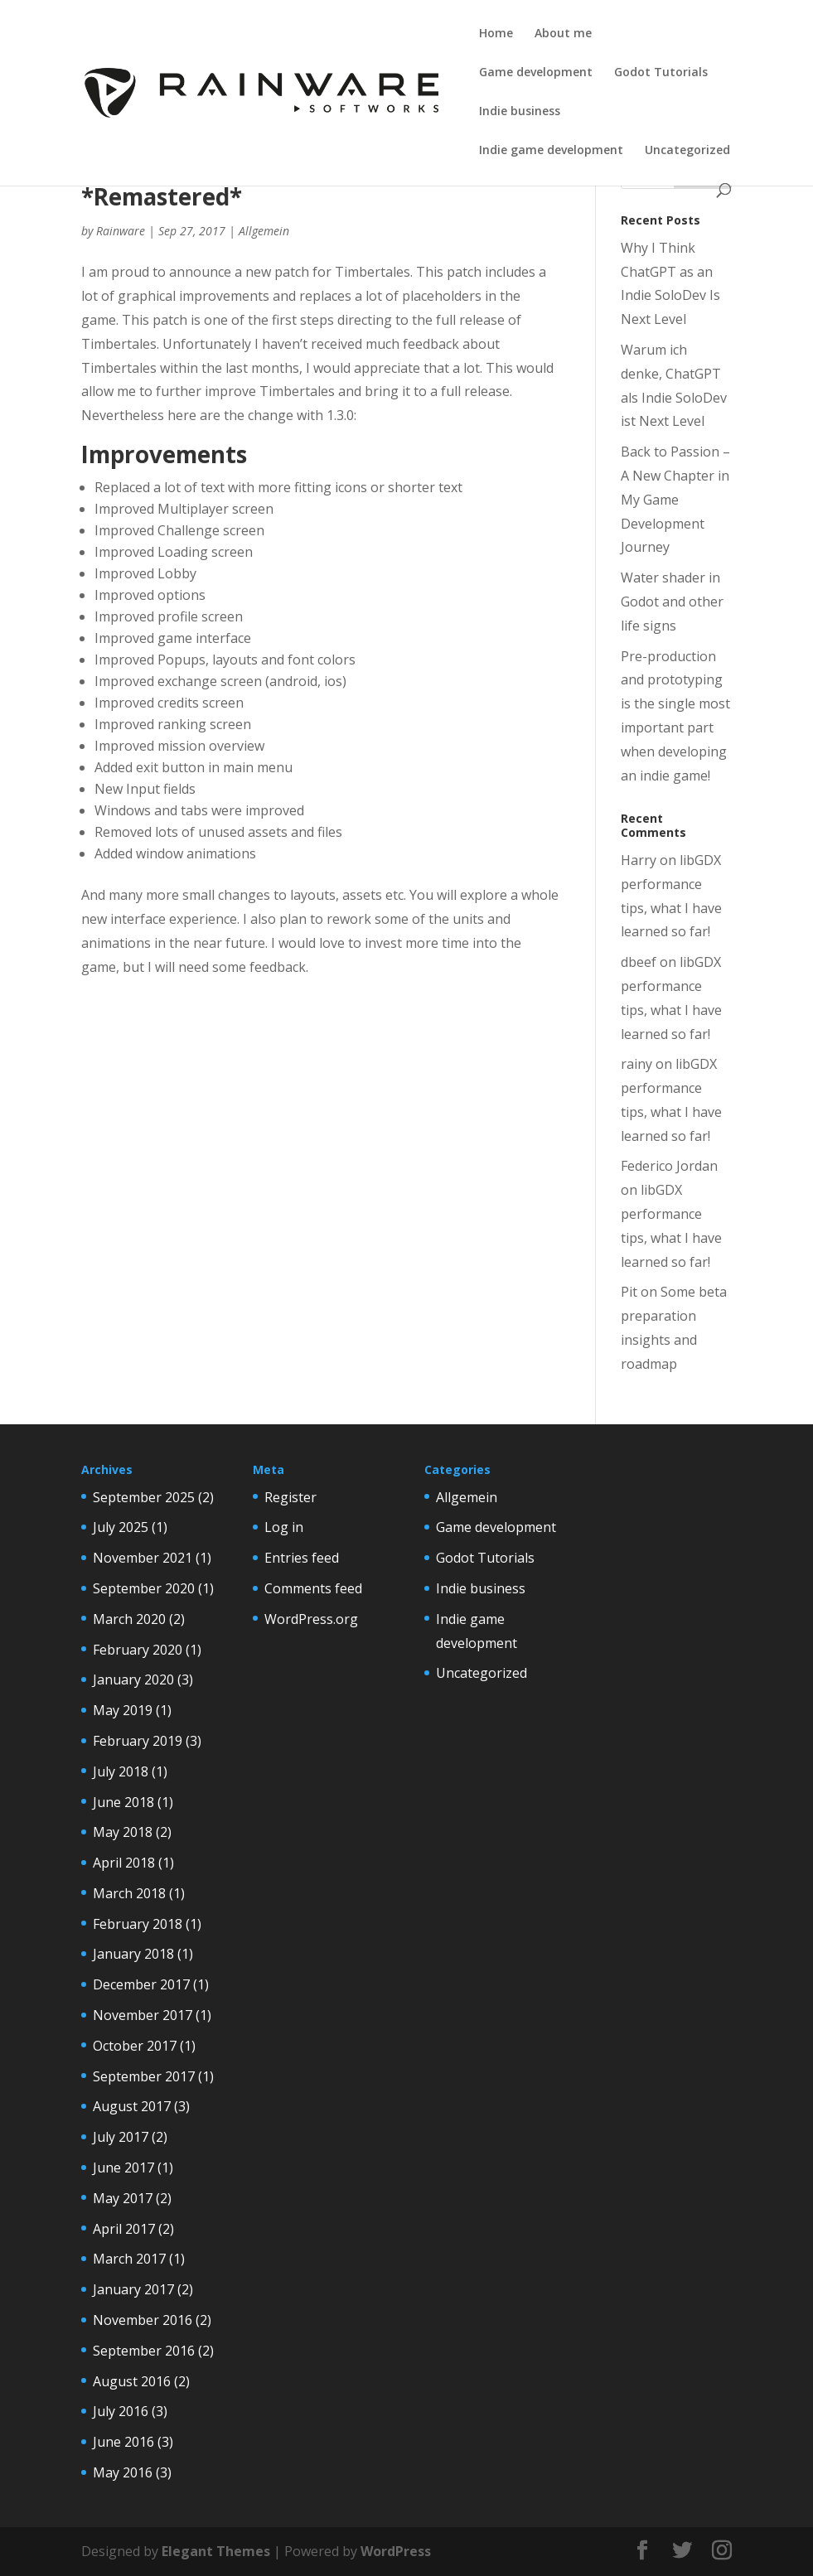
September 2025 (144, 1497)
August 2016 (132, 2381)
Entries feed (301, 1558)
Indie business (519, 111)
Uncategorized (687, 150)
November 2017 (142, 2015)
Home (496, 34)
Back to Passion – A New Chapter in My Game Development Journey (675, 499)
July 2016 (120, 2411)
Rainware (120, 231)
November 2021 (142, 1558)
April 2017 (124, 2229)
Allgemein (264, 231)
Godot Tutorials (661, 73)
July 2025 (120, 1527)
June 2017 (123, 2167)
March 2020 (129, 1619)
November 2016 (142, 2320)
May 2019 (122, 1710)
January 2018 (133, 1954)
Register (290, 1497)
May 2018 (122, 1832)
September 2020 (144, 1588)
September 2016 (144, 2351)
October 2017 (135, 2046)
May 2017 (122, 2198)
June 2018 (123, 1802)
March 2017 (129, 2259)
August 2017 (132, 2106)
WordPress (396, 2551)
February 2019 (137, 1741)
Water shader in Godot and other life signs (672, 601)
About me (563, 34)
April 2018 (124, 1862)
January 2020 (133, 1679)
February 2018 (137, 1924)
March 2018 (129, 1893)
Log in (283, 1527)
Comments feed (313, 1588)
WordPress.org (311, 1619)
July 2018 (120, 1771)
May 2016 (122, 2472)
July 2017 (120, 2137)
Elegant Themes (216, 2551)
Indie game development (551, 150)
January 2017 (133, 2289)
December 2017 (141, 1984)
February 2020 (137, 1650)
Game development (536, 73)
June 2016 (123, 2442)
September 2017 (144, 2076)
